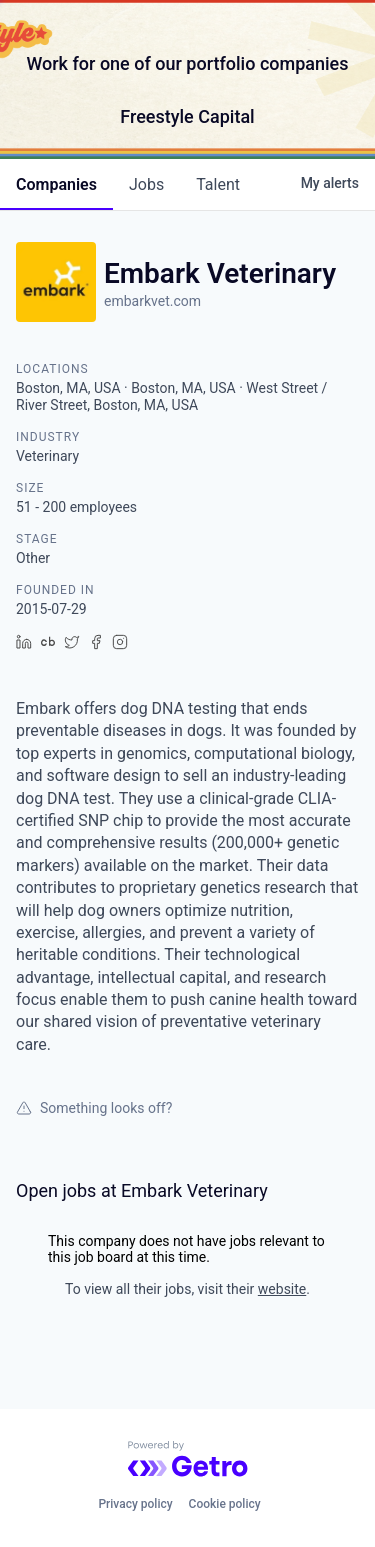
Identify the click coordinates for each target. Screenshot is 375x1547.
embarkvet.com (152, 301)
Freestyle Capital (187, 116)
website (282, 1289)
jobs (146, 184)
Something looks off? (94, 1108)
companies (56, 184)
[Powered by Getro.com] (188, 1459)
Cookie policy (225, 1504)
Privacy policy (135, 1504)
